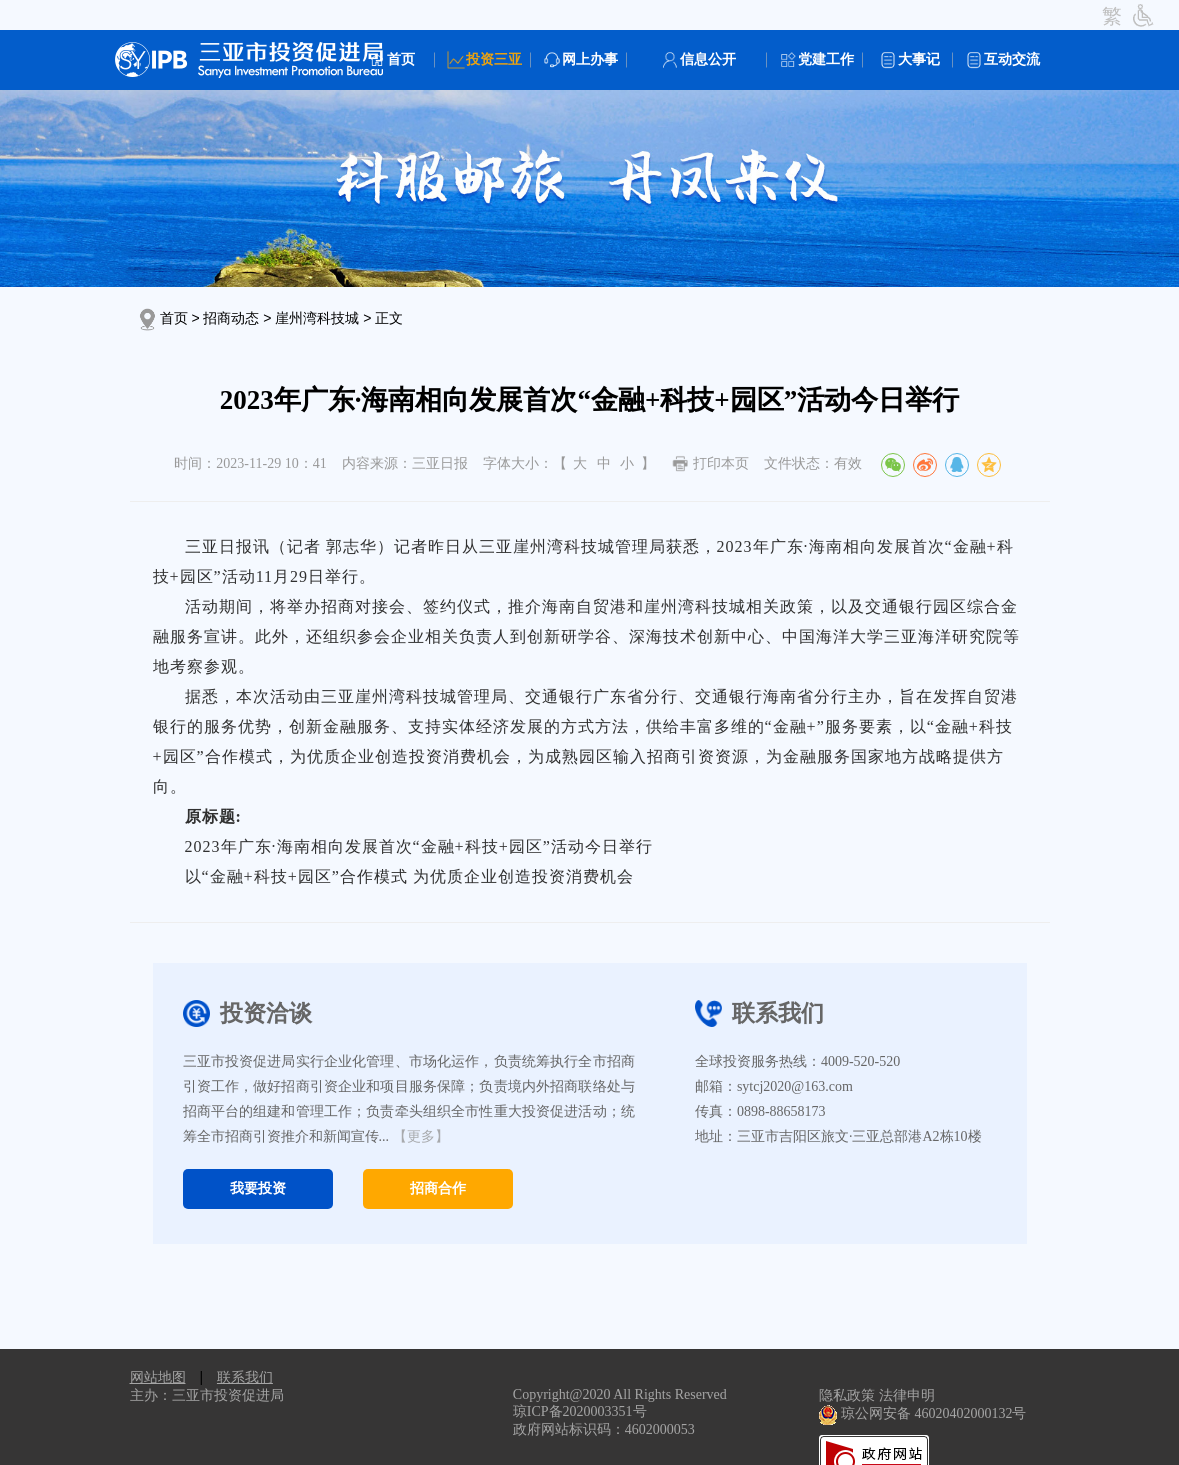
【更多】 (421, 1136)
